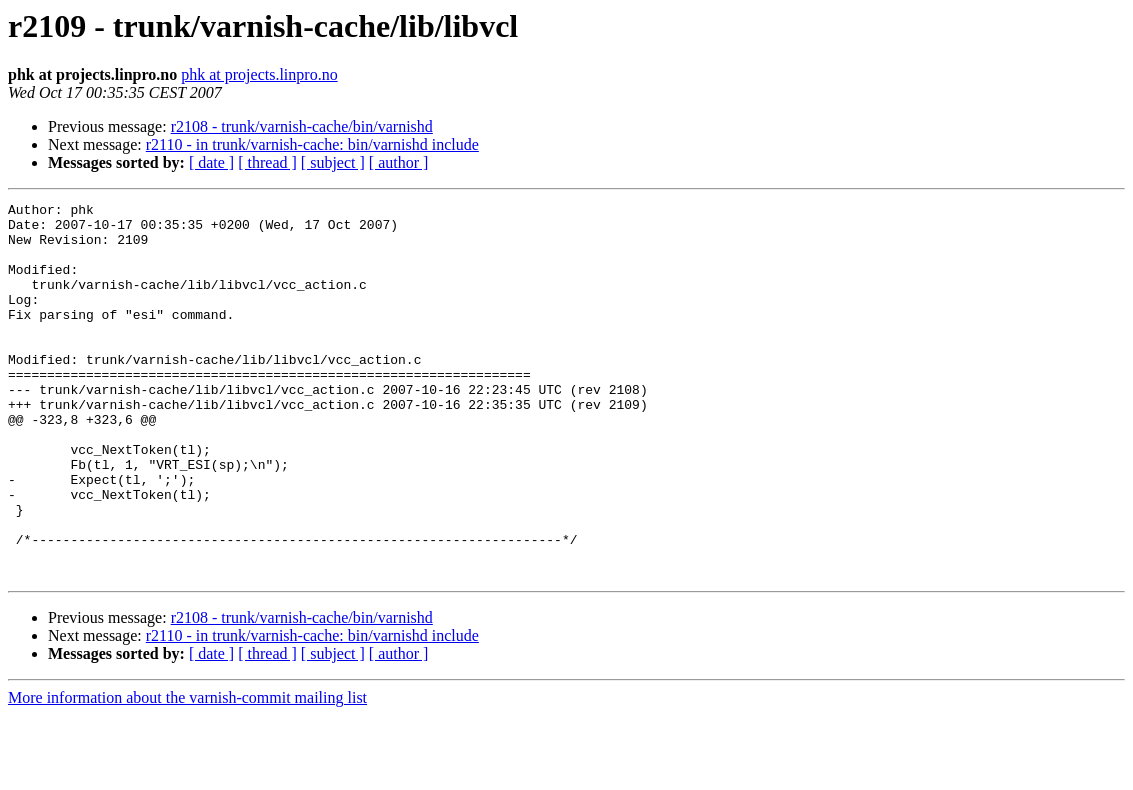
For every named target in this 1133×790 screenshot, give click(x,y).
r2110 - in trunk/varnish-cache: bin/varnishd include (312, 144)
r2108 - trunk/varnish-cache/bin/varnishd (302, 126)
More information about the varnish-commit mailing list (187, 772)
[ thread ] (267, 162)
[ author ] (399, 162)
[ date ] (211, 162)
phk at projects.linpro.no (259, 74)
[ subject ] (333, 162)
